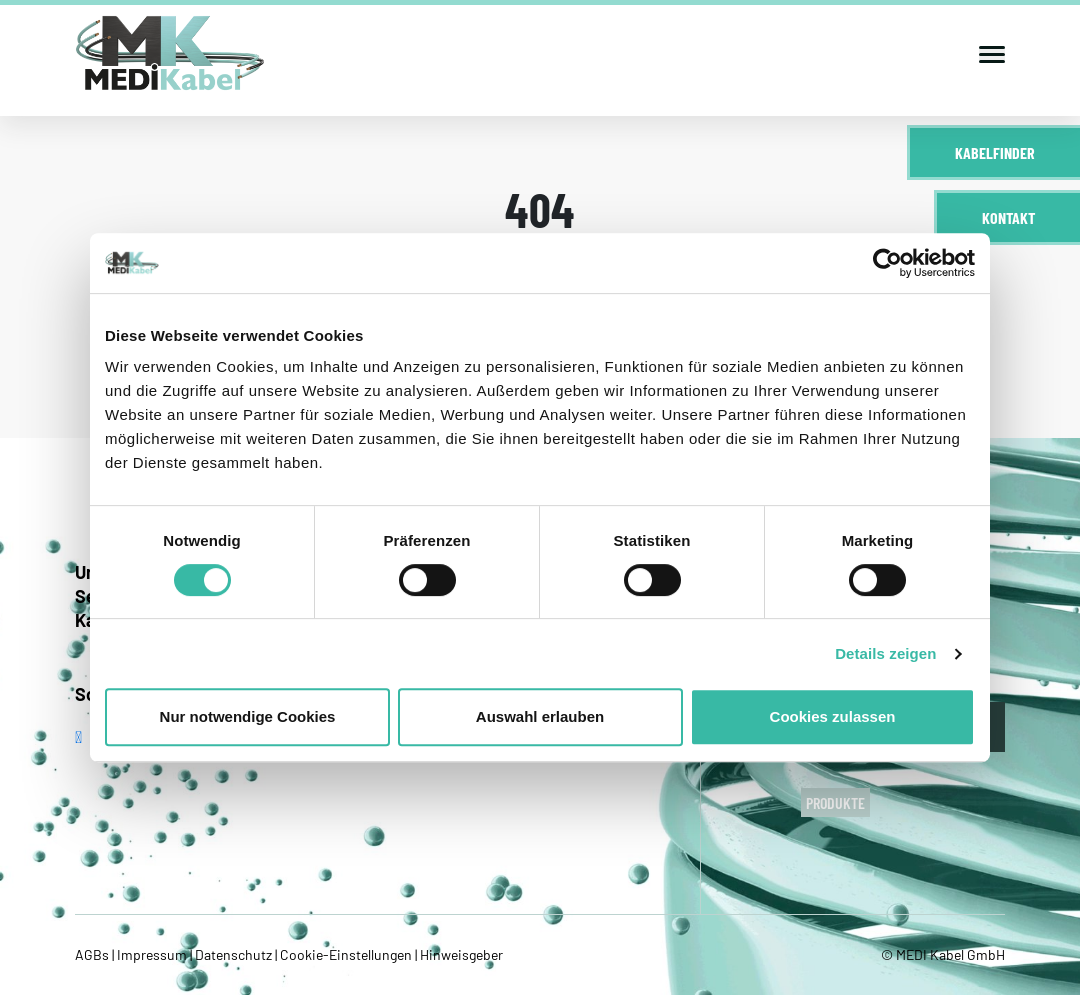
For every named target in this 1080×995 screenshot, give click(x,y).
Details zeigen (885, 653)
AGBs (93, 954)
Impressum (152, 954)
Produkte (835, 802)
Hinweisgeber (460, 954)
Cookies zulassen (833, 716)
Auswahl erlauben (540, 716)
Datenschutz (233, 954)
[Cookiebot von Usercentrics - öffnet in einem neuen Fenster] (887, 263)
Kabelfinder (995, 152)
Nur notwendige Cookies (248, 716)
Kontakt (1008, 217)
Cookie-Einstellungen (346, 954)
